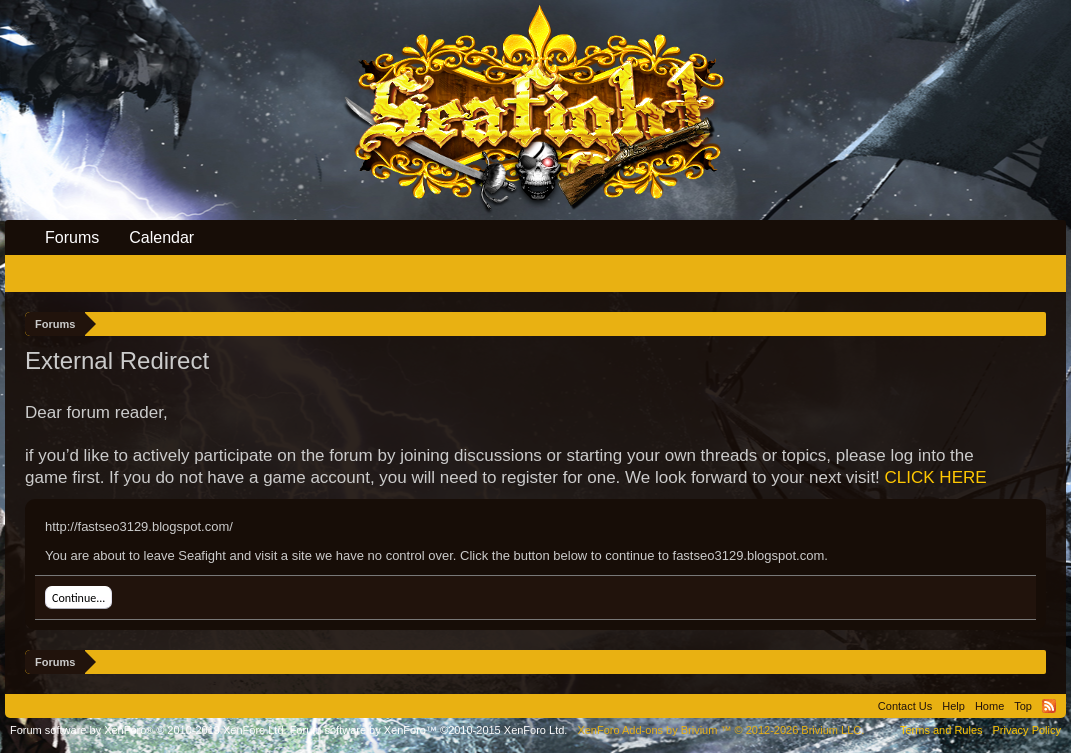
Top (1023, 706)
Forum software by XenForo (148, 730)
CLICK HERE (936, 477)
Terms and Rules (941, 730)
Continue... (78, 598)
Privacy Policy (1027, 730)
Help (953, 706)
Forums (72, 237)
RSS (1049, 706)
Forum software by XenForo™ (429, 730)
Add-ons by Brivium (720, 730)
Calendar (161, 237)
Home (989, 706)
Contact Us (905, 706)
